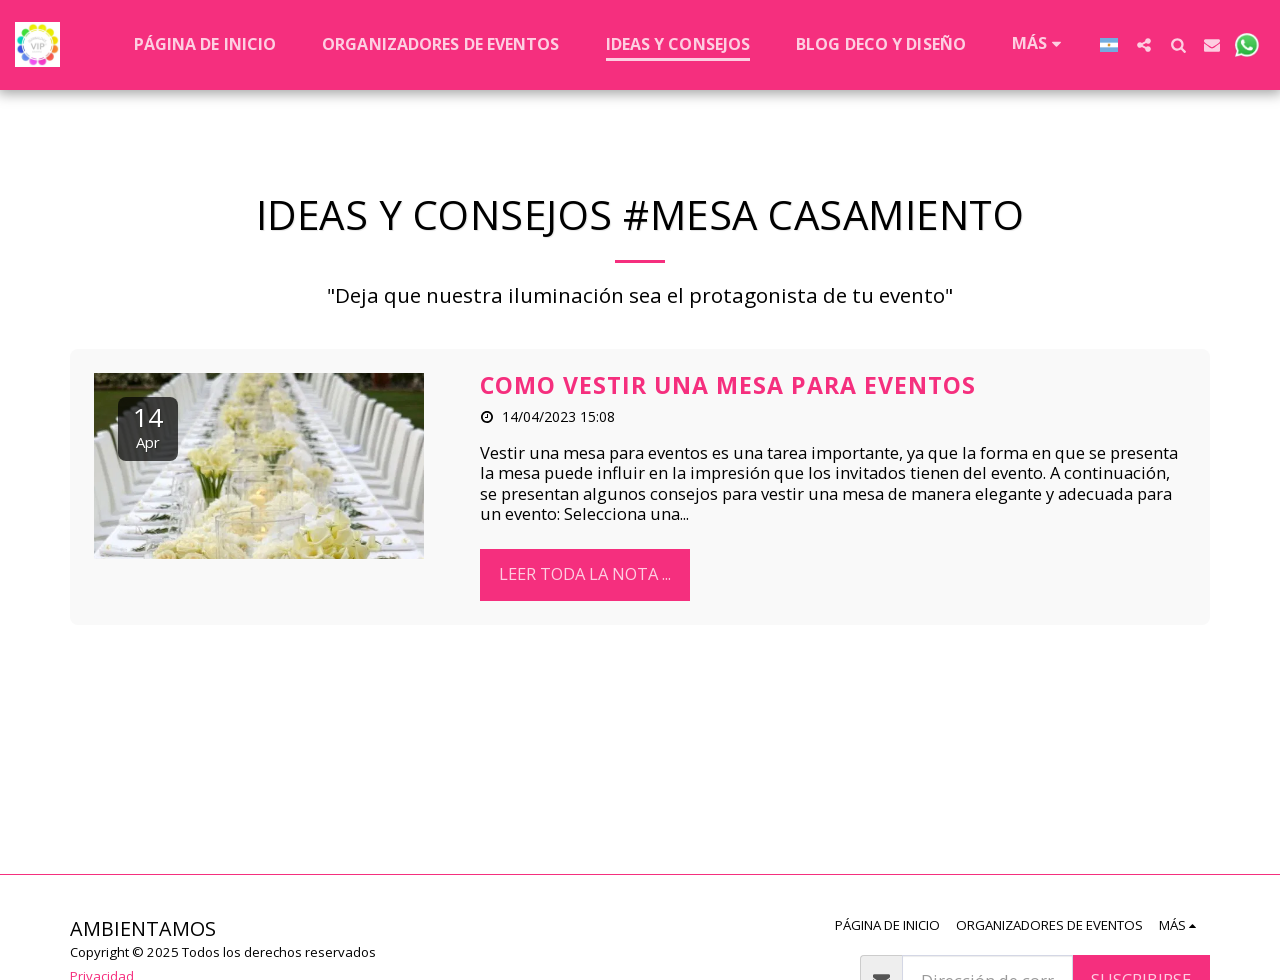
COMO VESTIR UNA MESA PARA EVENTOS (728, 385)
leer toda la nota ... (585, 573)
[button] (1144, 44)
